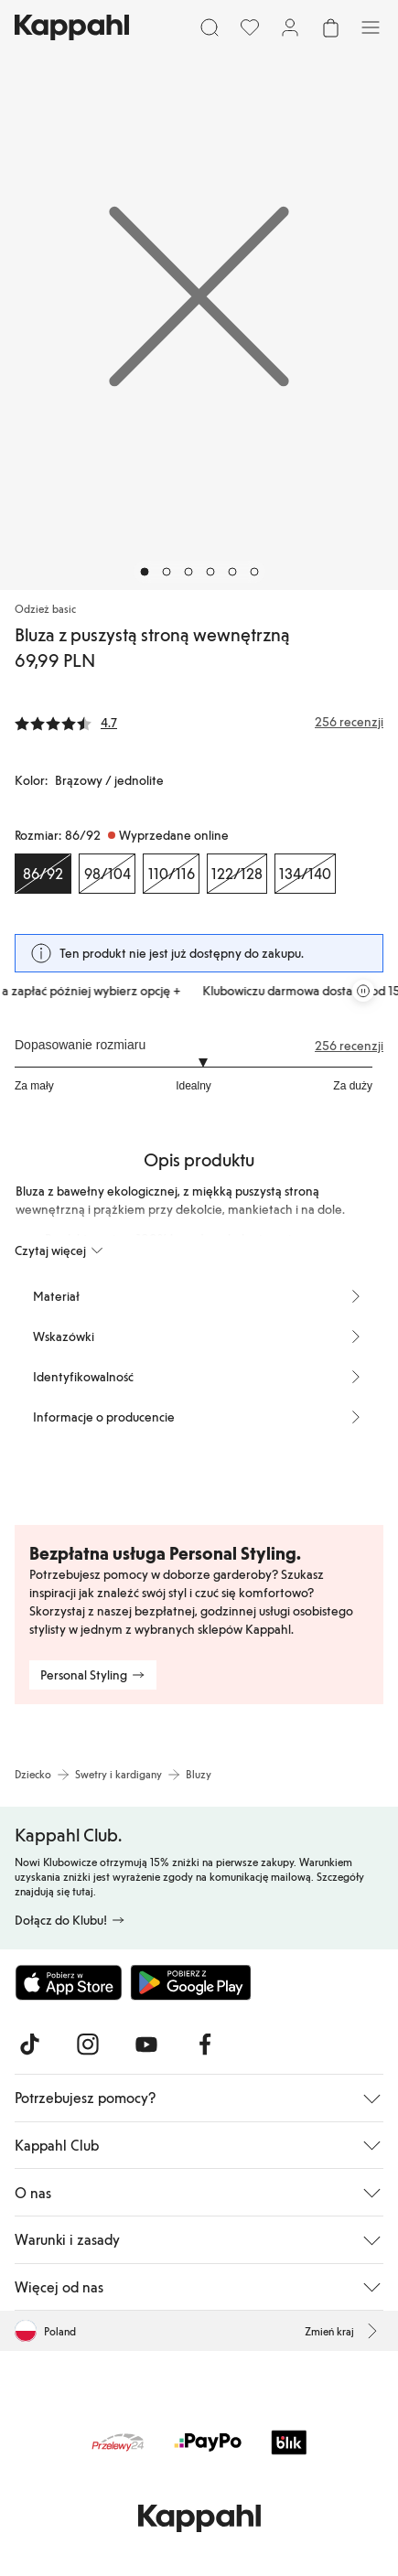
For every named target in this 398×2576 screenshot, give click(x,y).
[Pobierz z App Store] (69, 1982)
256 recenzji (349, 1045)
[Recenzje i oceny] (199, 722)
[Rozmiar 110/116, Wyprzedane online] (171, 873)
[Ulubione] (250, 27)
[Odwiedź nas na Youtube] (146, 2044)
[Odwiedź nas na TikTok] (29, 2044)
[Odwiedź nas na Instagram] (87, 2044)
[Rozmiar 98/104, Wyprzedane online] (107, 873)
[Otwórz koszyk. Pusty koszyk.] (330, 27)
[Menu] (370, 27)
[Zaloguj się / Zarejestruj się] (290, 27)
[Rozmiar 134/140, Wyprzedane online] (305, 873)
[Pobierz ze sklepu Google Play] (190, 1982)
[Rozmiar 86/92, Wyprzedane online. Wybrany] (43, 873)
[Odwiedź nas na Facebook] (205, 2044)
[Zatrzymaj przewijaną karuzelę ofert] (363, 991)
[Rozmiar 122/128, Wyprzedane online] (237, 873)
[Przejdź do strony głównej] (72, 27)
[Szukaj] (209, 27)
